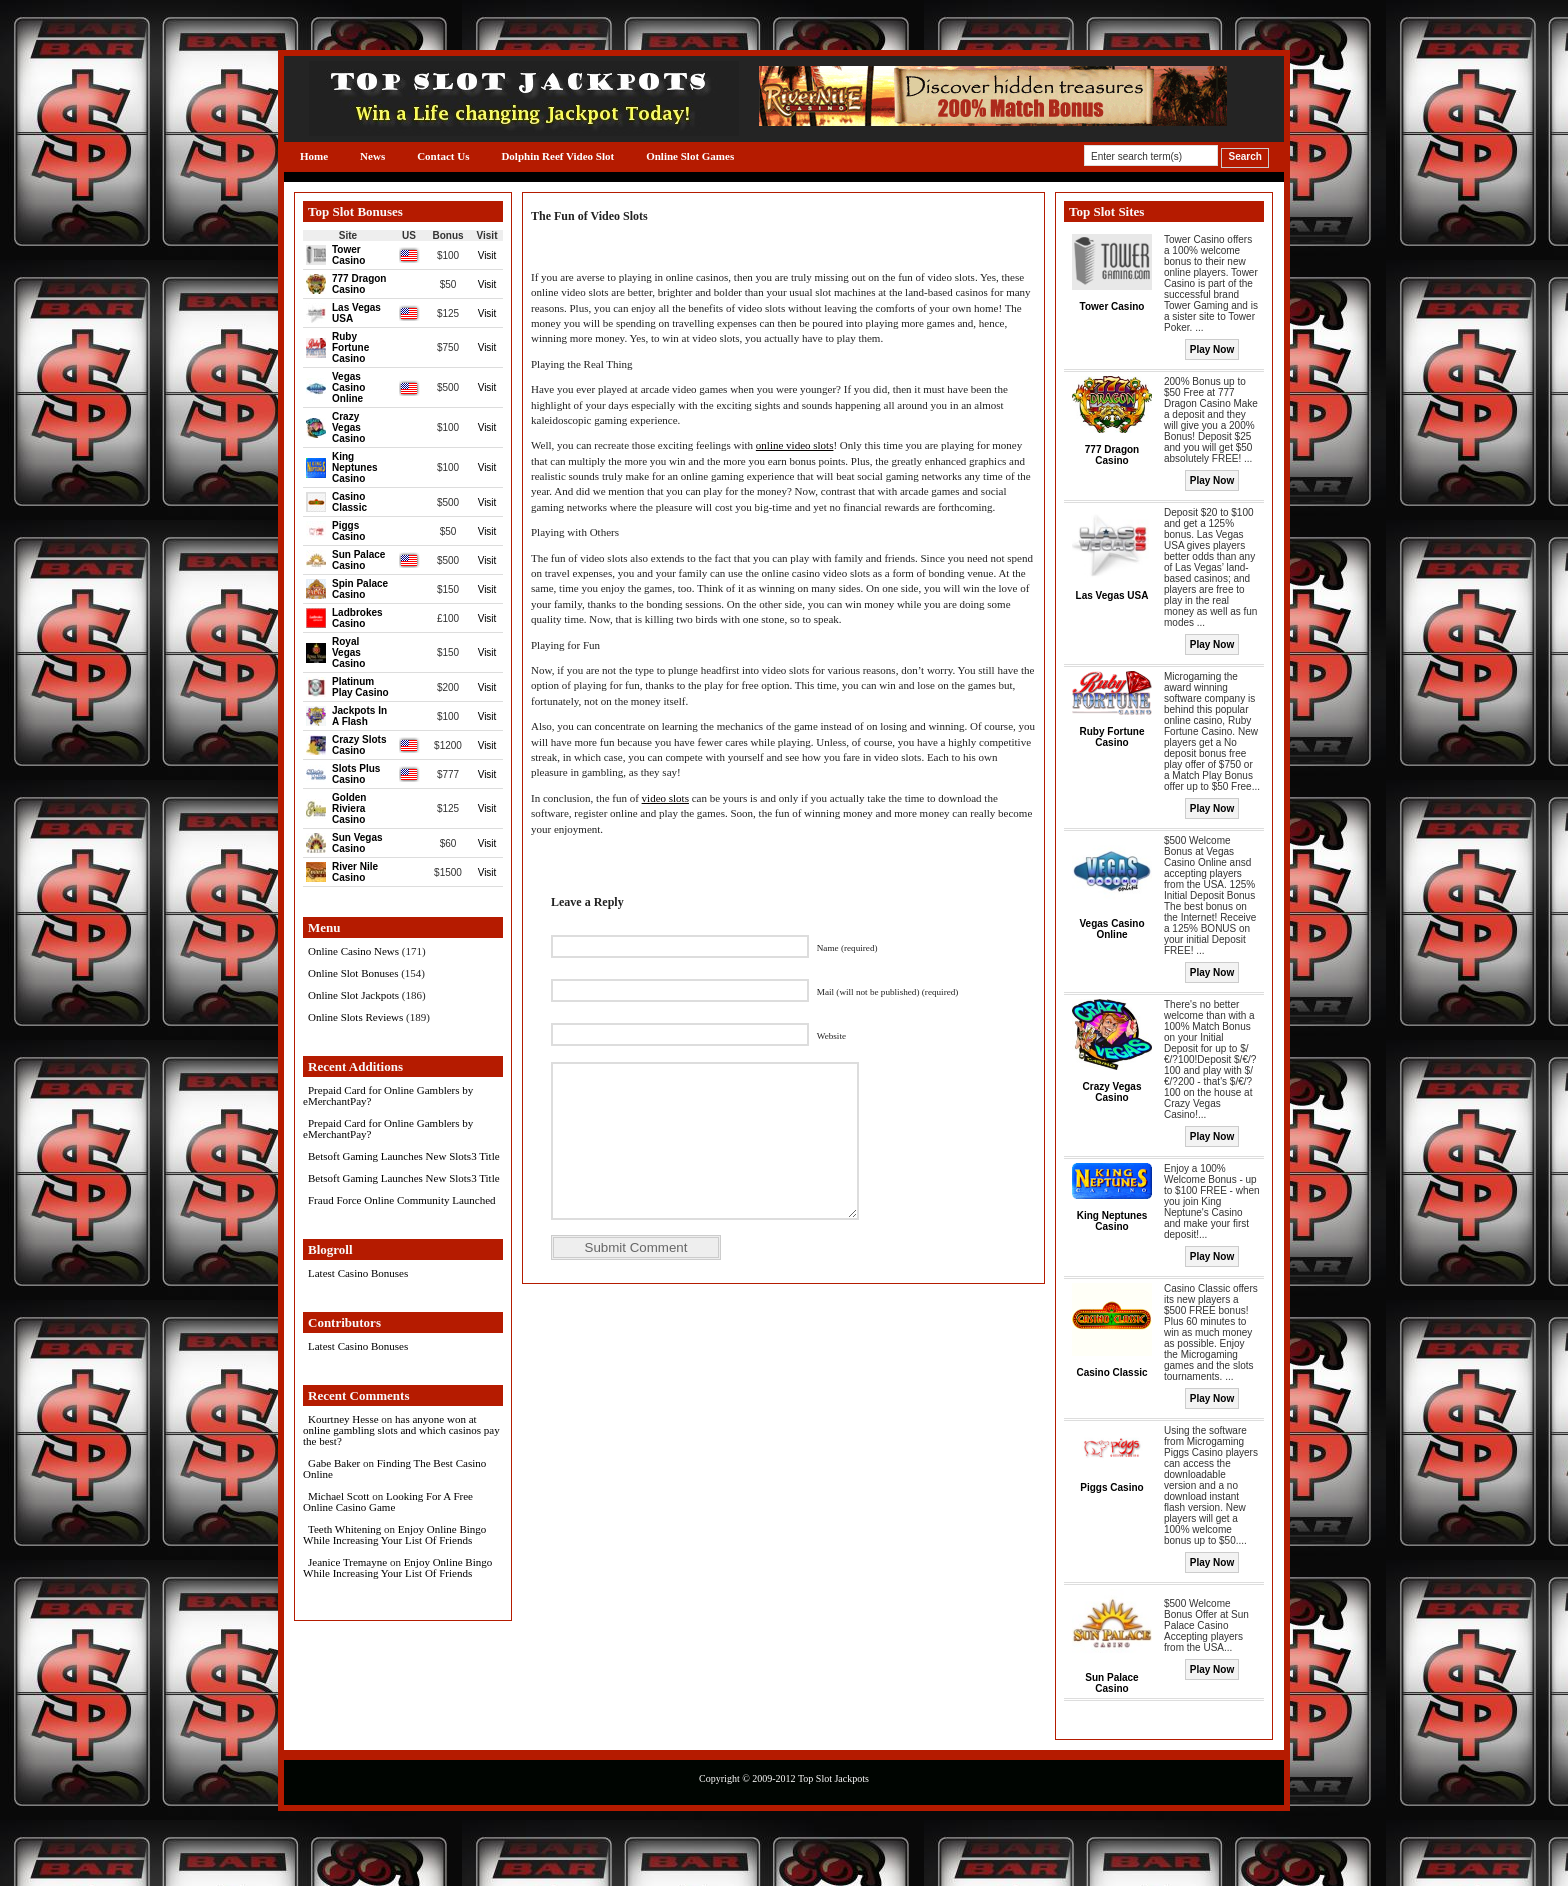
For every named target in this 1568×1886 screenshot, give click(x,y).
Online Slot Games (690, 156)
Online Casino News (353, 951)
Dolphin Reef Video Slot (557, 156)
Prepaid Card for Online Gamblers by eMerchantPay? (388, 1095)
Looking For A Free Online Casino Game (388, 1501)
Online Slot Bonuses (353, 973)
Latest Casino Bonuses (358, 1273)
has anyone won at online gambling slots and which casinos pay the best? (401, 1430)
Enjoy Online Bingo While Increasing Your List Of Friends (394, 1534)
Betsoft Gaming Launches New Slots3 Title (404, 1156)
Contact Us (443, 156)
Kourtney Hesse (343, 1419)
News (372, 156)
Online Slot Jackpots (353, 995)
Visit (487, 255)
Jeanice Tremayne (347, 1562)
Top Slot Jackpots (833, 1778)
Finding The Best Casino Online (394, 1468)
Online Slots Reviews (355, 1017)
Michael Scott (338, 1496)
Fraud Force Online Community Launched (402, 1200)
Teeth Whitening (344, 1529)
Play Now (1212, 349)
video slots (665, 798)
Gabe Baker (334, 1463)
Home (314, 156)
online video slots (795, 445)
